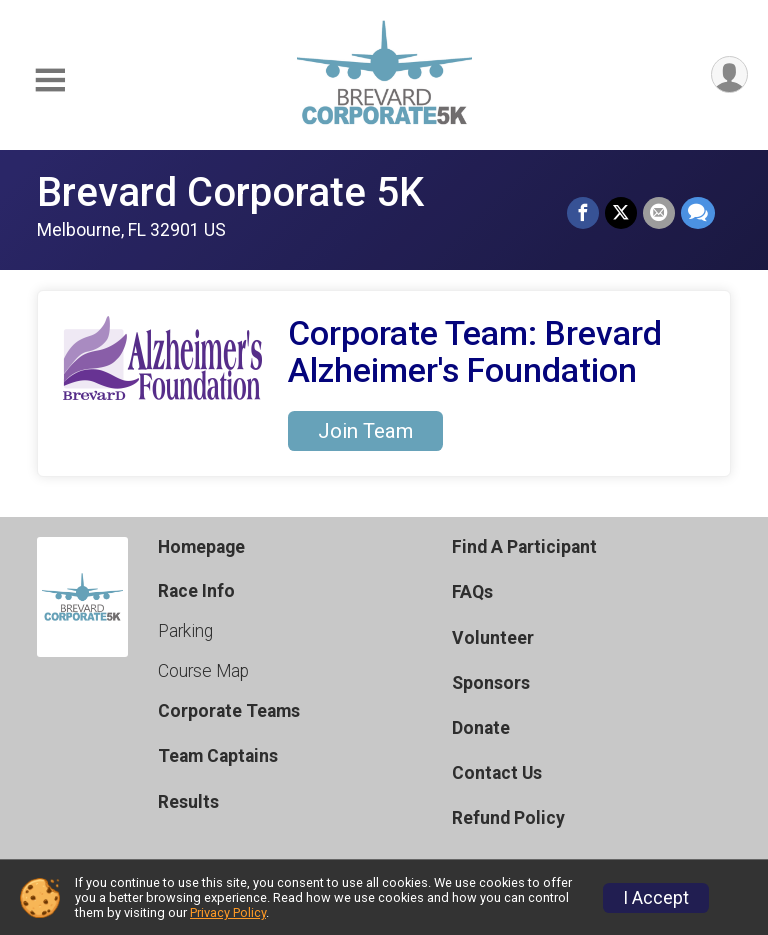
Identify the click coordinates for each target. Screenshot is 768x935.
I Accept (656, 898)
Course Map (203, 671)
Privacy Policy (228, 912)
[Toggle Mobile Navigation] (50, 80)
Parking (185, 631)
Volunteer (493, 638)
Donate (481, 728)
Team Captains (218, 756)
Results (188, 802)
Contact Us (497, 773)
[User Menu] (729, 74)
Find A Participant (524, 547)
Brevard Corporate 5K (230, 192)
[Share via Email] (659, 213)
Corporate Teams (229, 711)
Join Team (365, 431)
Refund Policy (508, 818)
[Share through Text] (698, 213)
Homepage (201, 547)
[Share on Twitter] (621, 213)
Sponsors (491, 683)
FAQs (472, 592)
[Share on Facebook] (583, 213)
